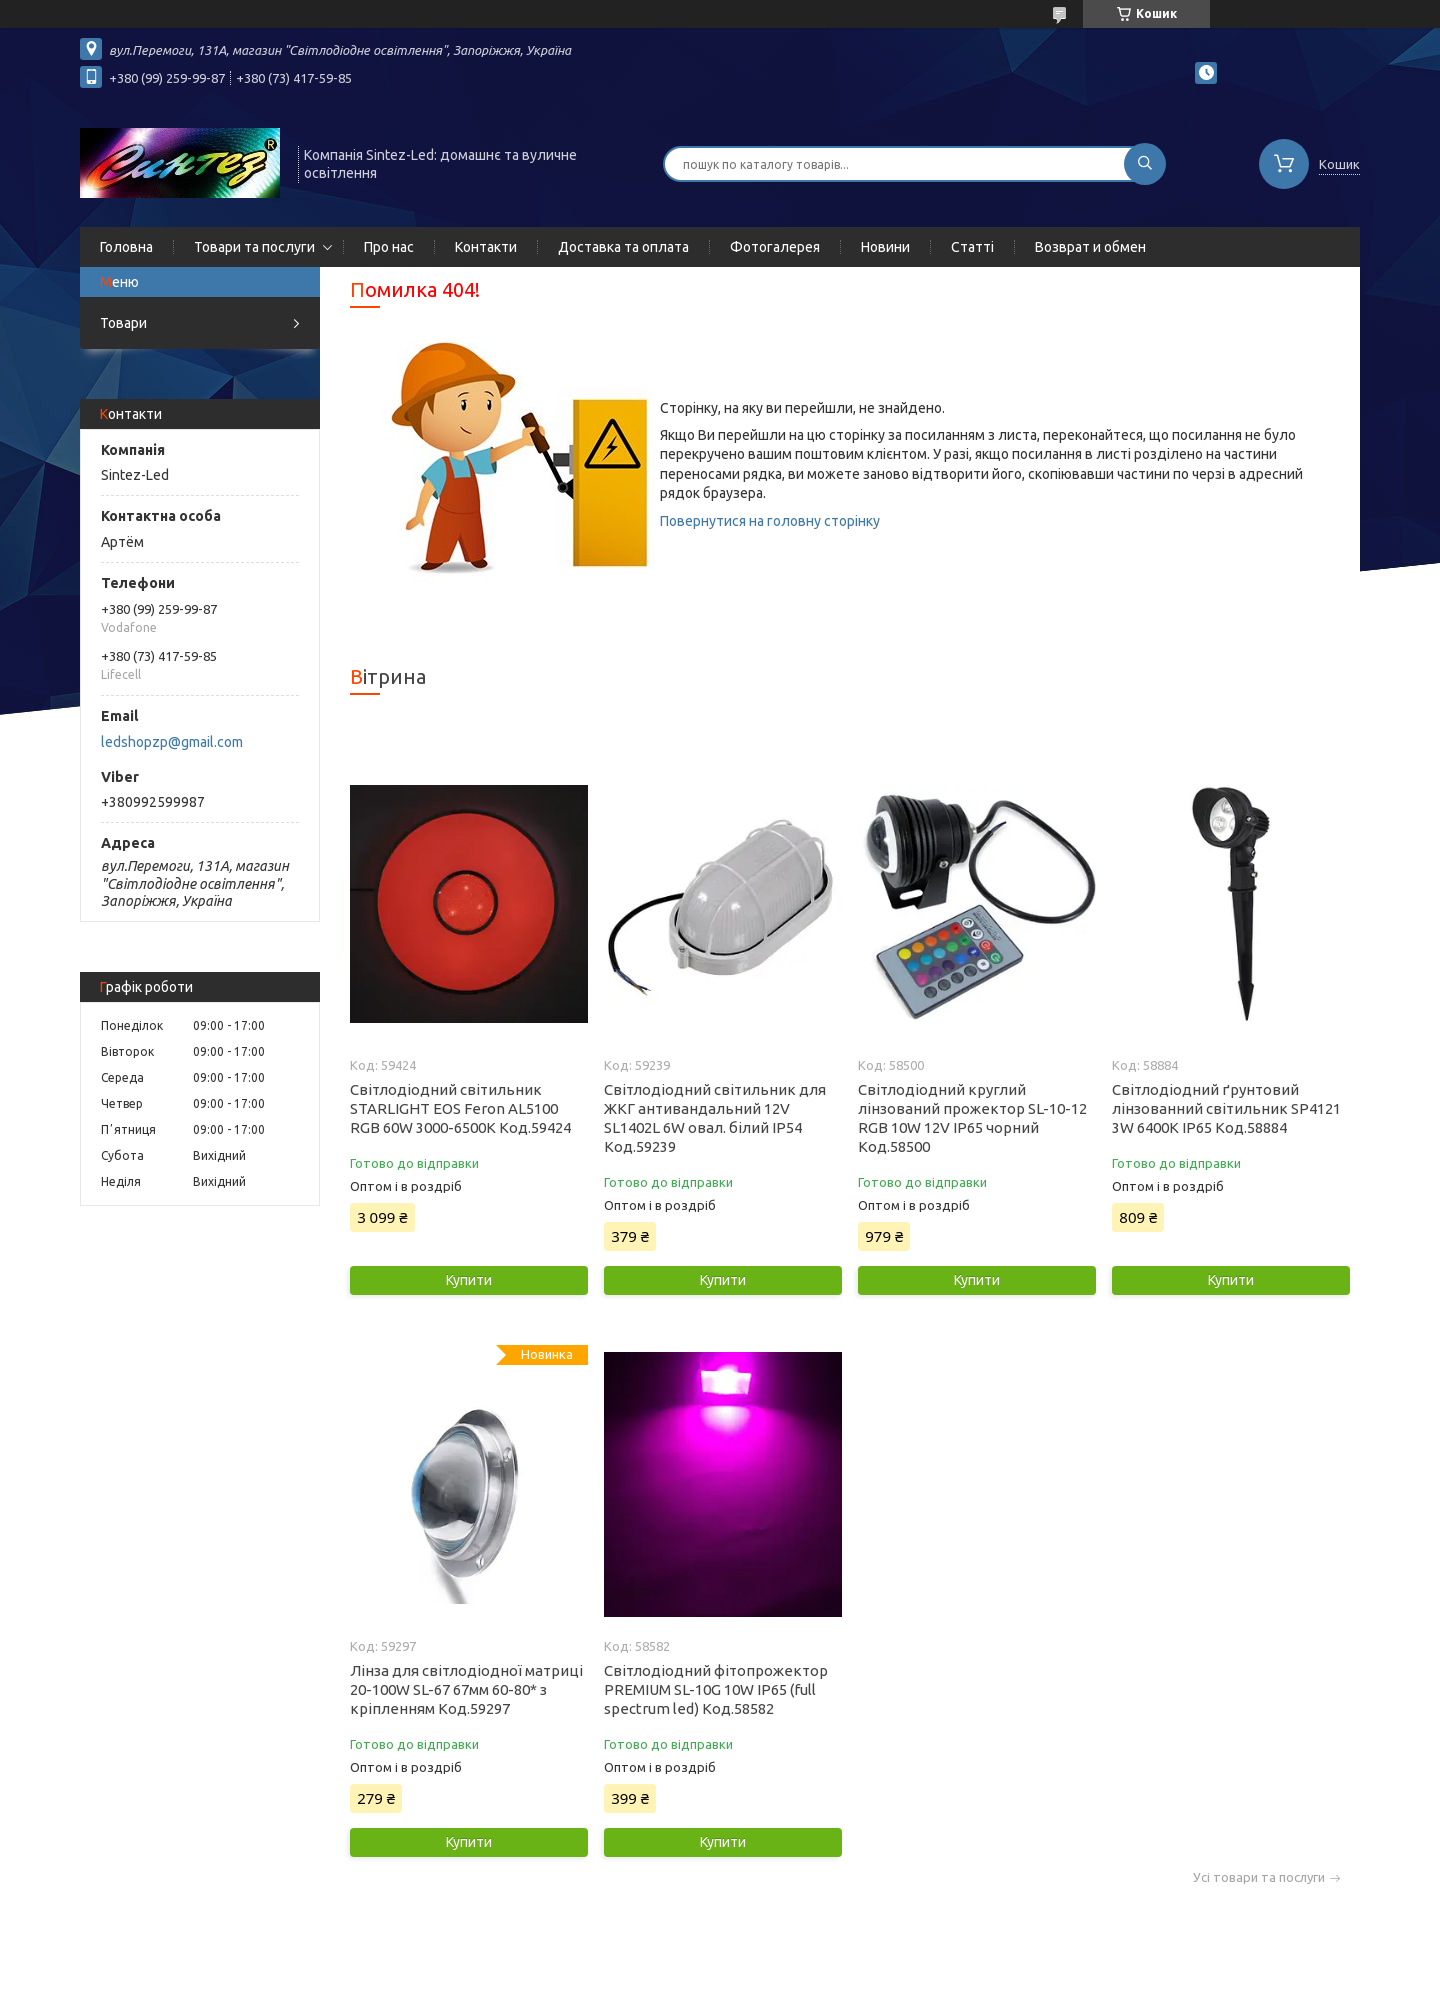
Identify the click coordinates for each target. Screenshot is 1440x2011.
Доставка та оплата (623, 247)
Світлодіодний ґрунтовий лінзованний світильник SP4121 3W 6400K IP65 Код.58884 (1226, 1108)
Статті (972, 247)
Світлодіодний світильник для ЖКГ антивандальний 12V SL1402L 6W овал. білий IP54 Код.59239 (715, 1118)
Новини (885, 247)
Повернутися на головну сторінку (770, 521)
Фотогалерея (775, 247)
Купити (469, 1280)
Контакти (486, 247)
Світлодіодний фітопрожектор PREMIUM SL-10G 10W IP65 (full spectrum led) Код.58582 (716, 1689)
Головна (126, 247)
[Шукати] (1145, 164)
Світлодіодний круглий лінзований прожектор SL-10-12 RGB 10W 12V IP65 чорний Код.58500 (972, 1118)
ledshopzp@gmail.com (172, 742)
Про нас (389, 247)
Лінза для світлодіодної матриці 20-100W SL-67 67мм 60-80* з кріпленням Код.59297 (466, 1689)
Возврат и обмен (1090, 247)
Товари (123, 323)
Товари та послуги (254, 247)
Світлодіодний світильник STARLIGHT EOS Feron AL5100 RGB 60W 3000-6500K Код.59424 (460, 1108)
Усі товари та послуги (1259, 1877)
